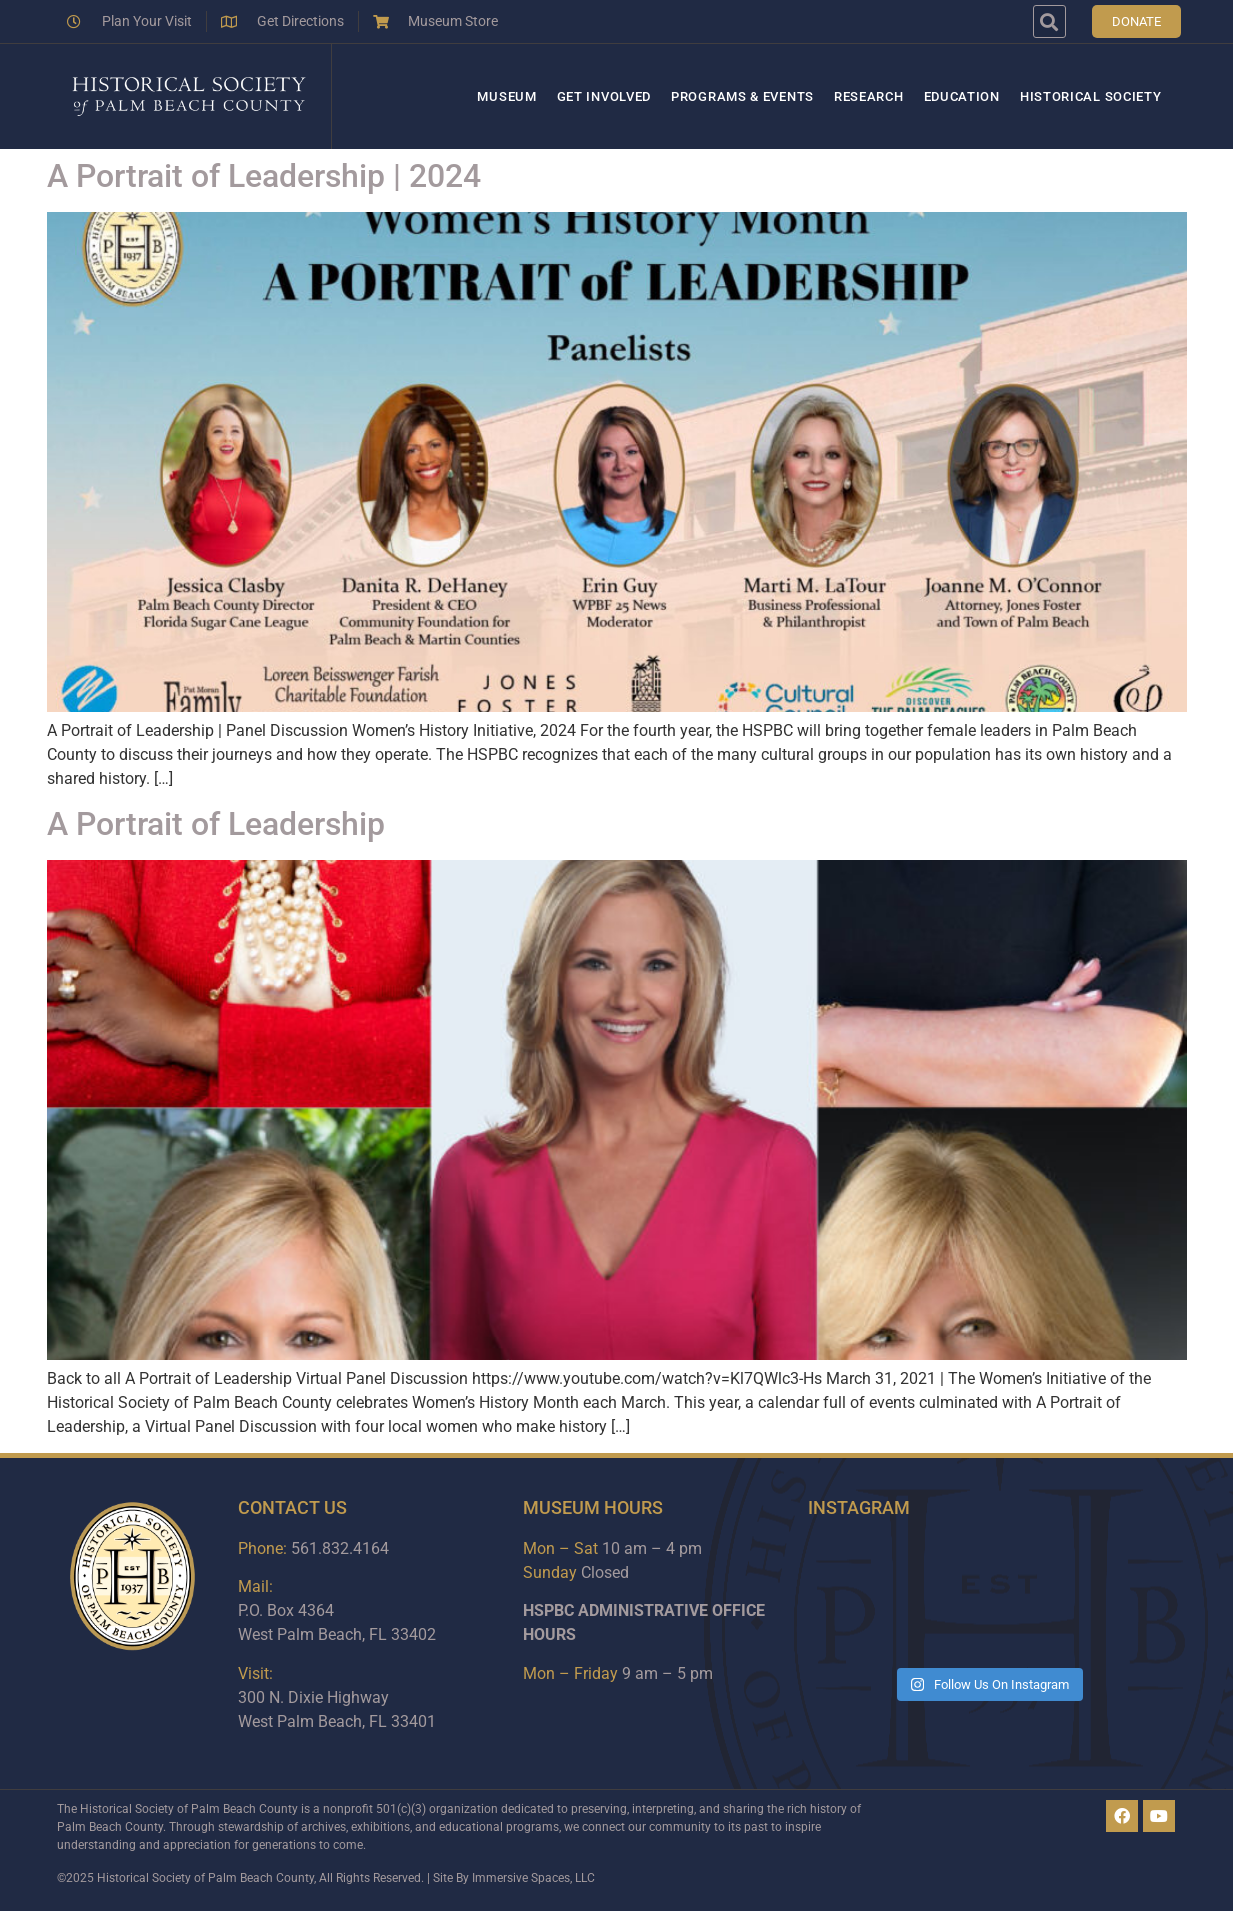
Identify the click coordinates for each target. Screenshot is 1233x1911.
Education (962, 96)
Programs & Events (742, 96)
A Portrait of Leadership (216, 824)
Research (869, 96)
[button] (1049, 21)
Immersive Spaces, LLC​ (533, 1878)
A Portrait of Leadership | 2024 (264, 176)
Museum (506, 96)
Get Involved (604, 96)
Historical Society (1091, 96)
